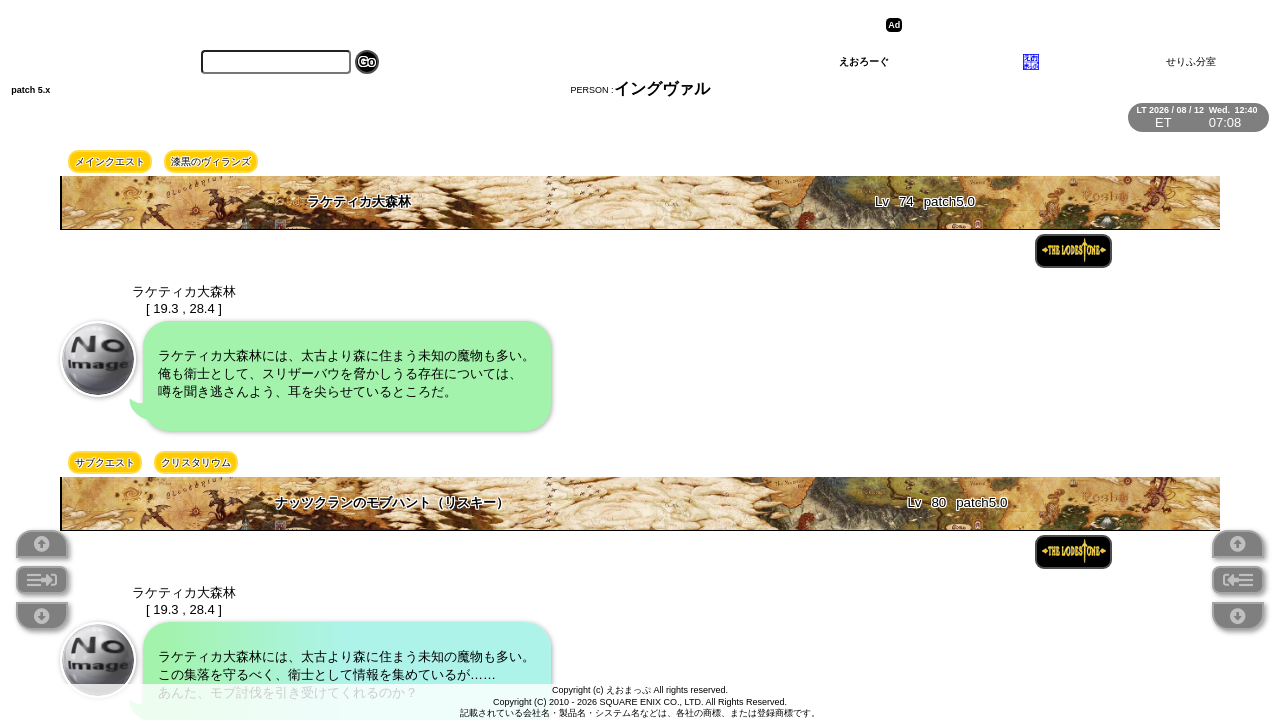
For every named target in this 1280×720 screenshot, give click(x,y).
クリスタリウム (196, 462)
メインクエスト (110, 161)
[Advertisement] (1062, 25)
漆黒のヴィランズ (211, 161)
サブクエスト (105, 462)
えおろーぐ (864, 61)
